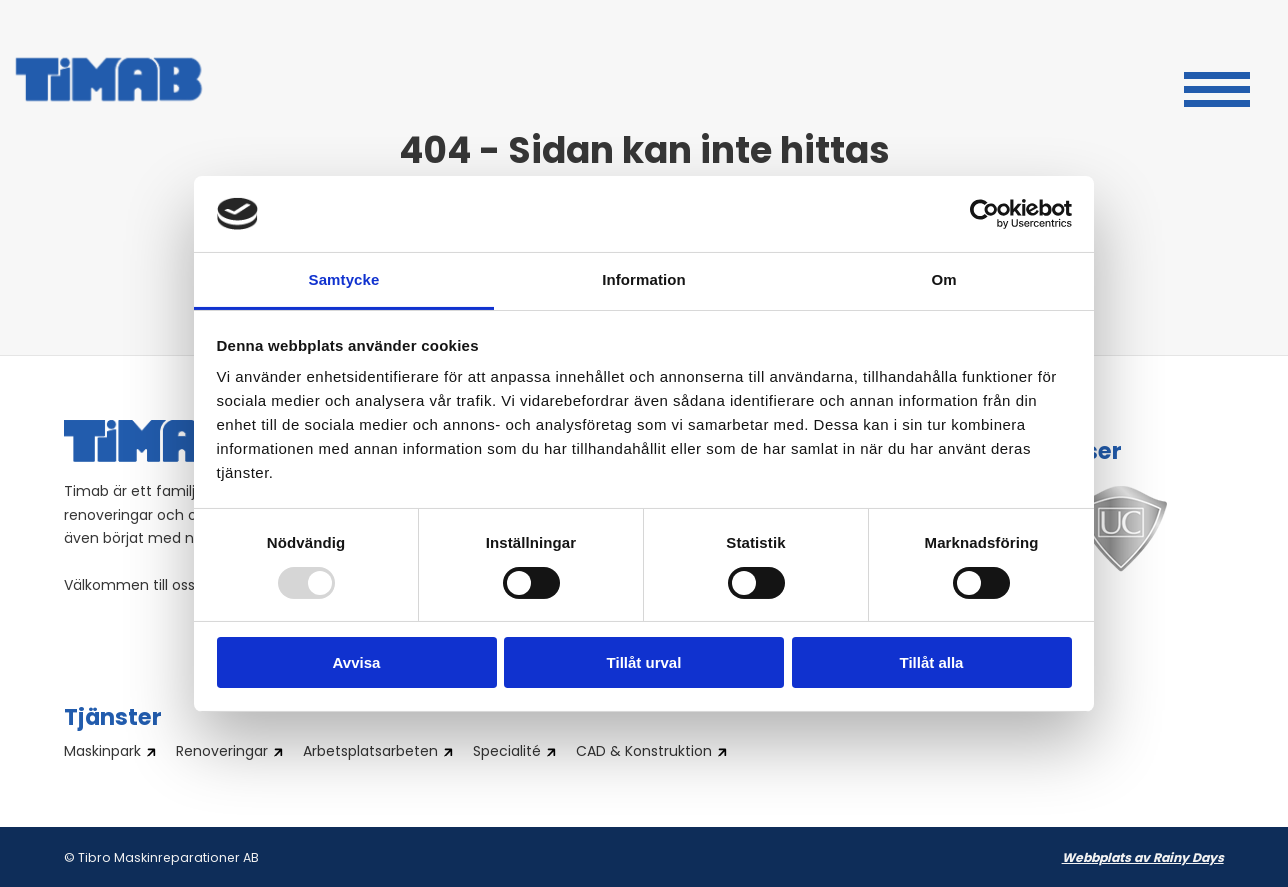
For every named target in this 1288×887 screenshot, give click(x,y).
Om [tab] (943, 279)
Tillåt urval (644, 662)
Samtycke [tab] (344, 279)
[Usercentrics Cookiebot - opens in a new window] (984, 214)
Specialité (507, 753)
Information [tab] (644, 279)
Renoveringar (222, 753)
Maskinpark (102, 753)
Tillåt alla (932, 662)
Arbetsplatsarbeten (370, 753)
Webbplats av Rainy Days (1143, 859)
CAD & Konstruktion (644, 753)
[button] (1217, 87)
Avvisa (357, 662)
